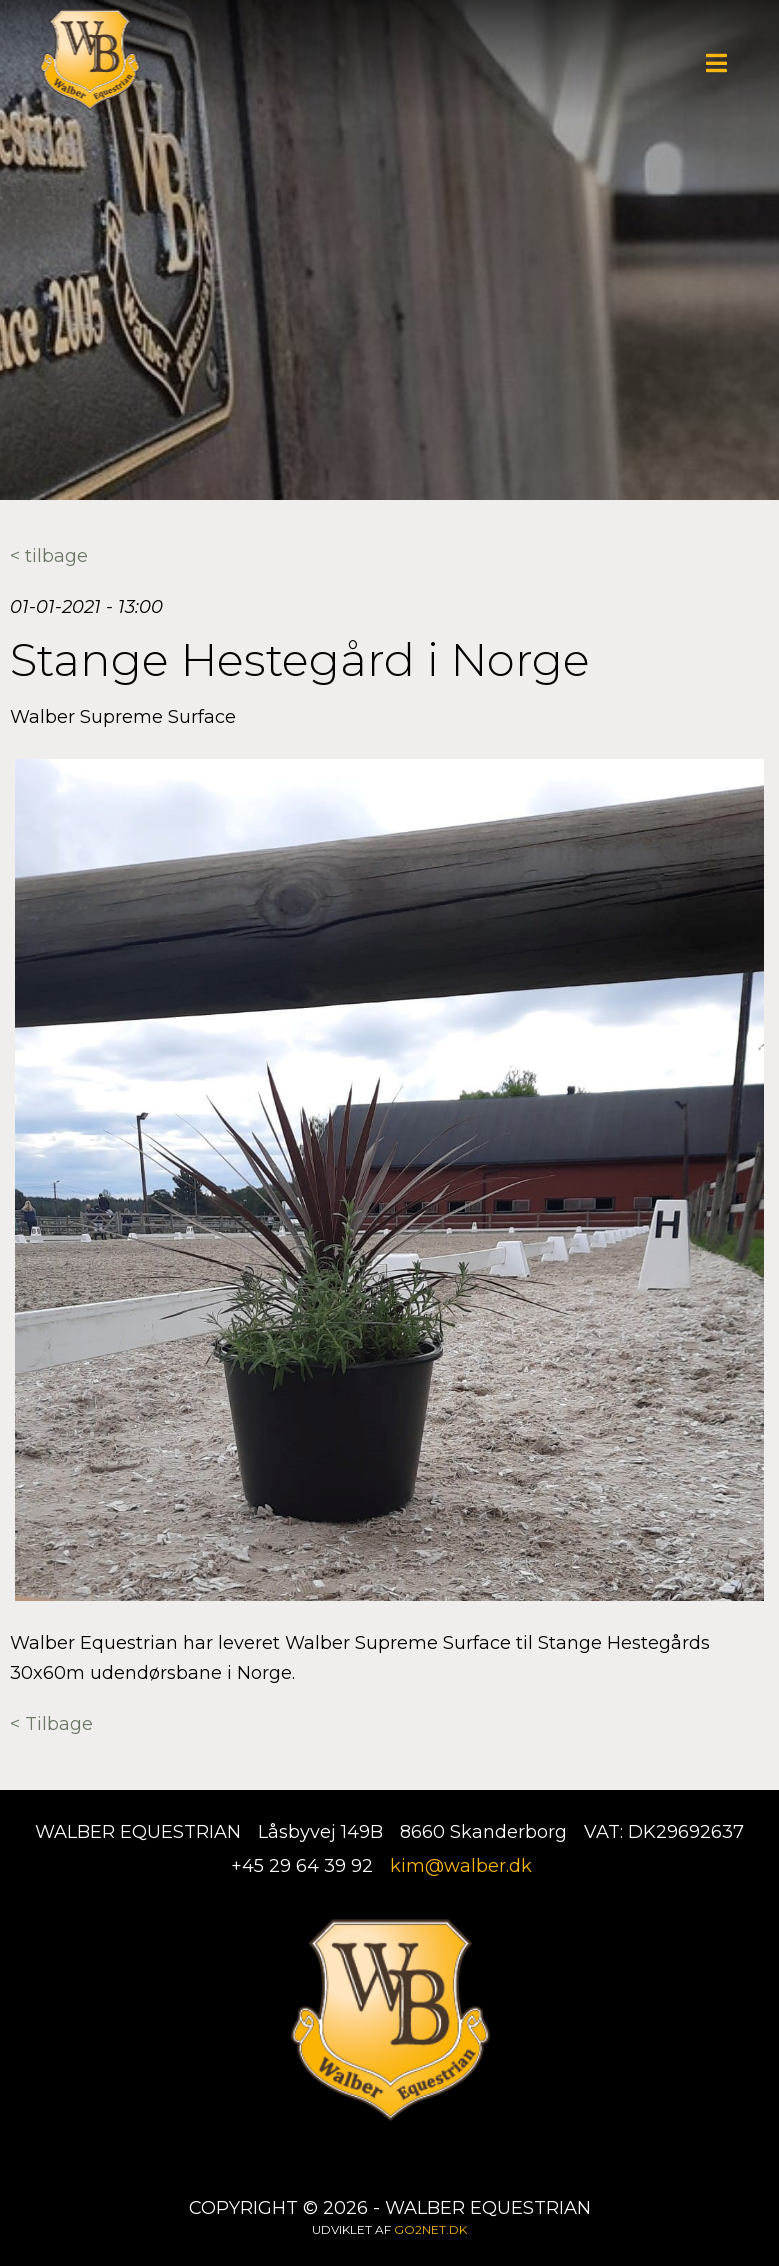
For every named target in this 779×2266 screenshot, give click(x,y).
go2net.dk (430, 2229)
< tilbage (49, 556)
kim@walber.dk (461, 1866)
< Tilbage (51, 1724)
